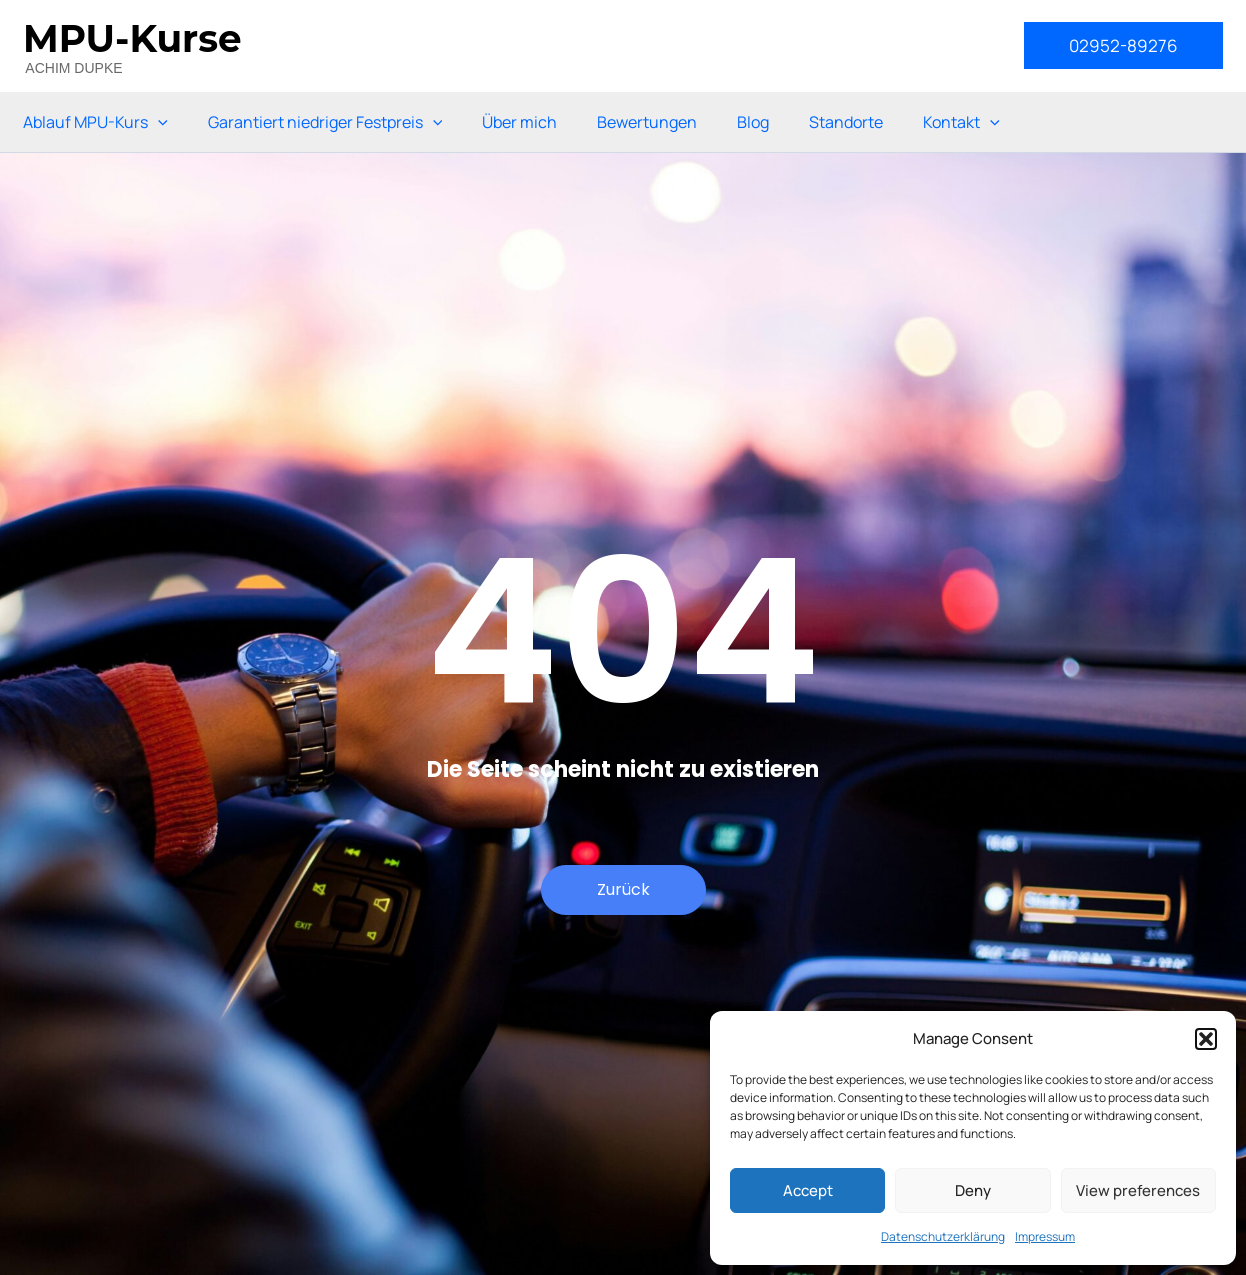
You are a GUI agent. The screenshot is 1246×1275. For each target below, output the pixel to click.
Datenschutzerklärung (943, 1236)
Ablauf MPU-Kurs (95, 122)
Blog (753, 122)
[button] (1206, 1039)
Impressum (1045, 1236)
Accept (808, 1190)
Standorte (846, 122)
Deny (973, 1190)
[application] (158, 122)
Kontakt (961, 122)
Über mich (519, 122)
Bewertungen (647, 122)
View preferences (1138, 1190)
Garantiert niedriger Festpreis (325, 122)
